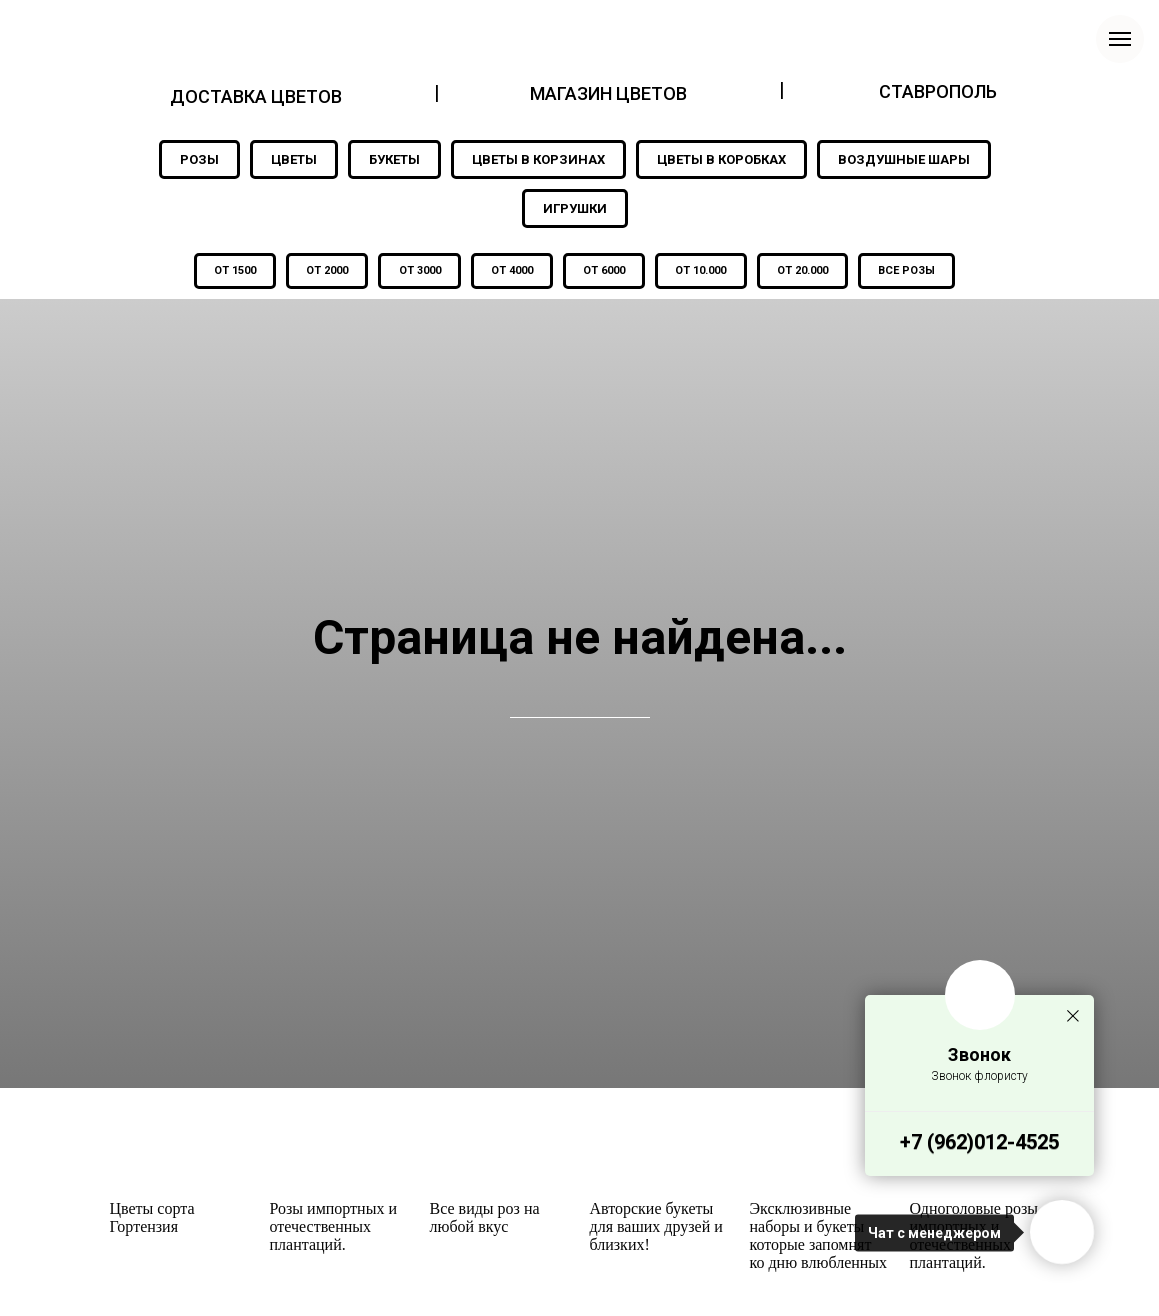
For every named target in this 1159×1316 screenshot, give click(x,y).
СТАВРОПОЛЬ (938, 91)
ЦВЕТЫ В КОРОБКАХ (721, 159)
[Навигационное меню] (1120, 39)
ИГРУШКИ (575, 208)
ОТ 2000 (323, 271)
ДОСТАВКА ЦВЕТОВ (256, 96)
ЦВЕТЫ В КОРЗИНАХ (538, 159)
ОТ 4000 (511, 271)
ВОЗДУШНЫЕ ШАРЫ (904, 159)
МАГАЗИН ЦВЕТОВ (608, 93)
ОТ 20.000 (806, 271)
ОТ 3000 (417, 271)
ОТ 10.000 (703, 271)
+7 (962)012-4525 (979, 1142)
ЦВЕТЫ (294, 159)
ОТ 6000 (605, 271)
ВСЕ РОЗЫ (912, 271)
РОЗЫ (199, 159)
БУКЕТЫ (394, 159)
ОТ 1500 (229, 271)
